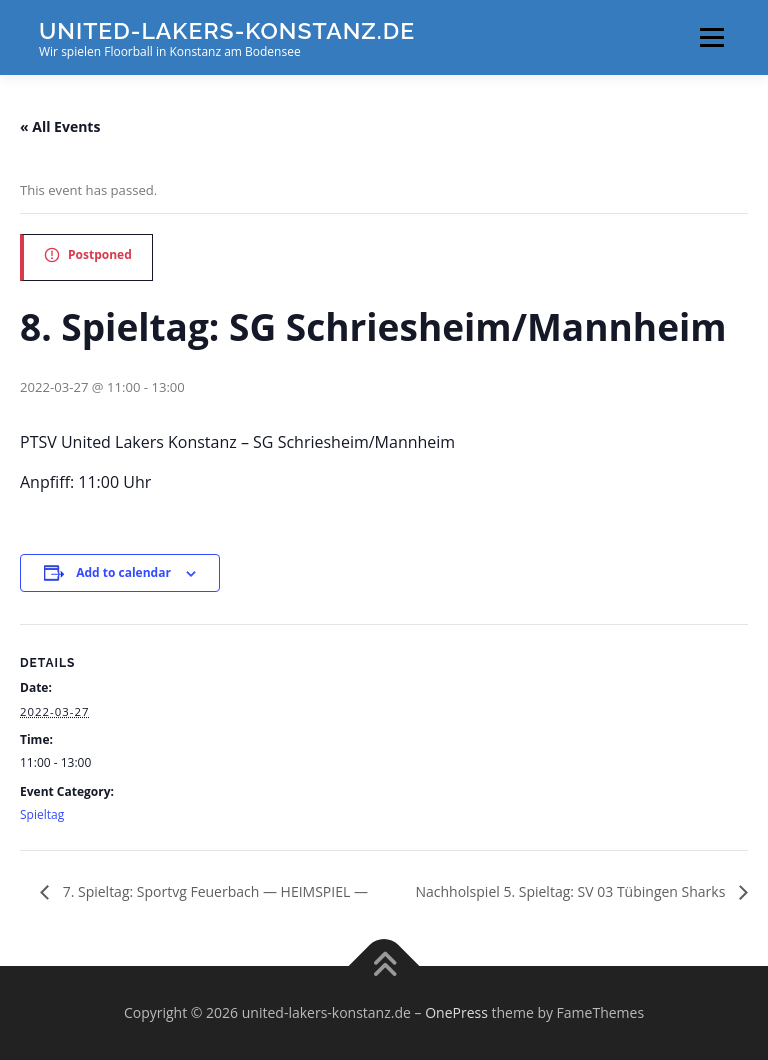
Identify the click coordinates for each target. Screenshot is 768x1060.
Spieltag (42, 814)
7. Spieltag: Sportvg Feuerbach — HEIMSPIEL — (213, 891)
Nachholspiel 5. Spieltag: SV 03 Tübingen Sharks (572, 891)
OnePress (456, 1012)
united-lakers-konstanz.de (227, 30)
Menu (711, 37)
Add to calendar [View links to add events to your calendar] (123, 572)
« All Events (60, 126)
